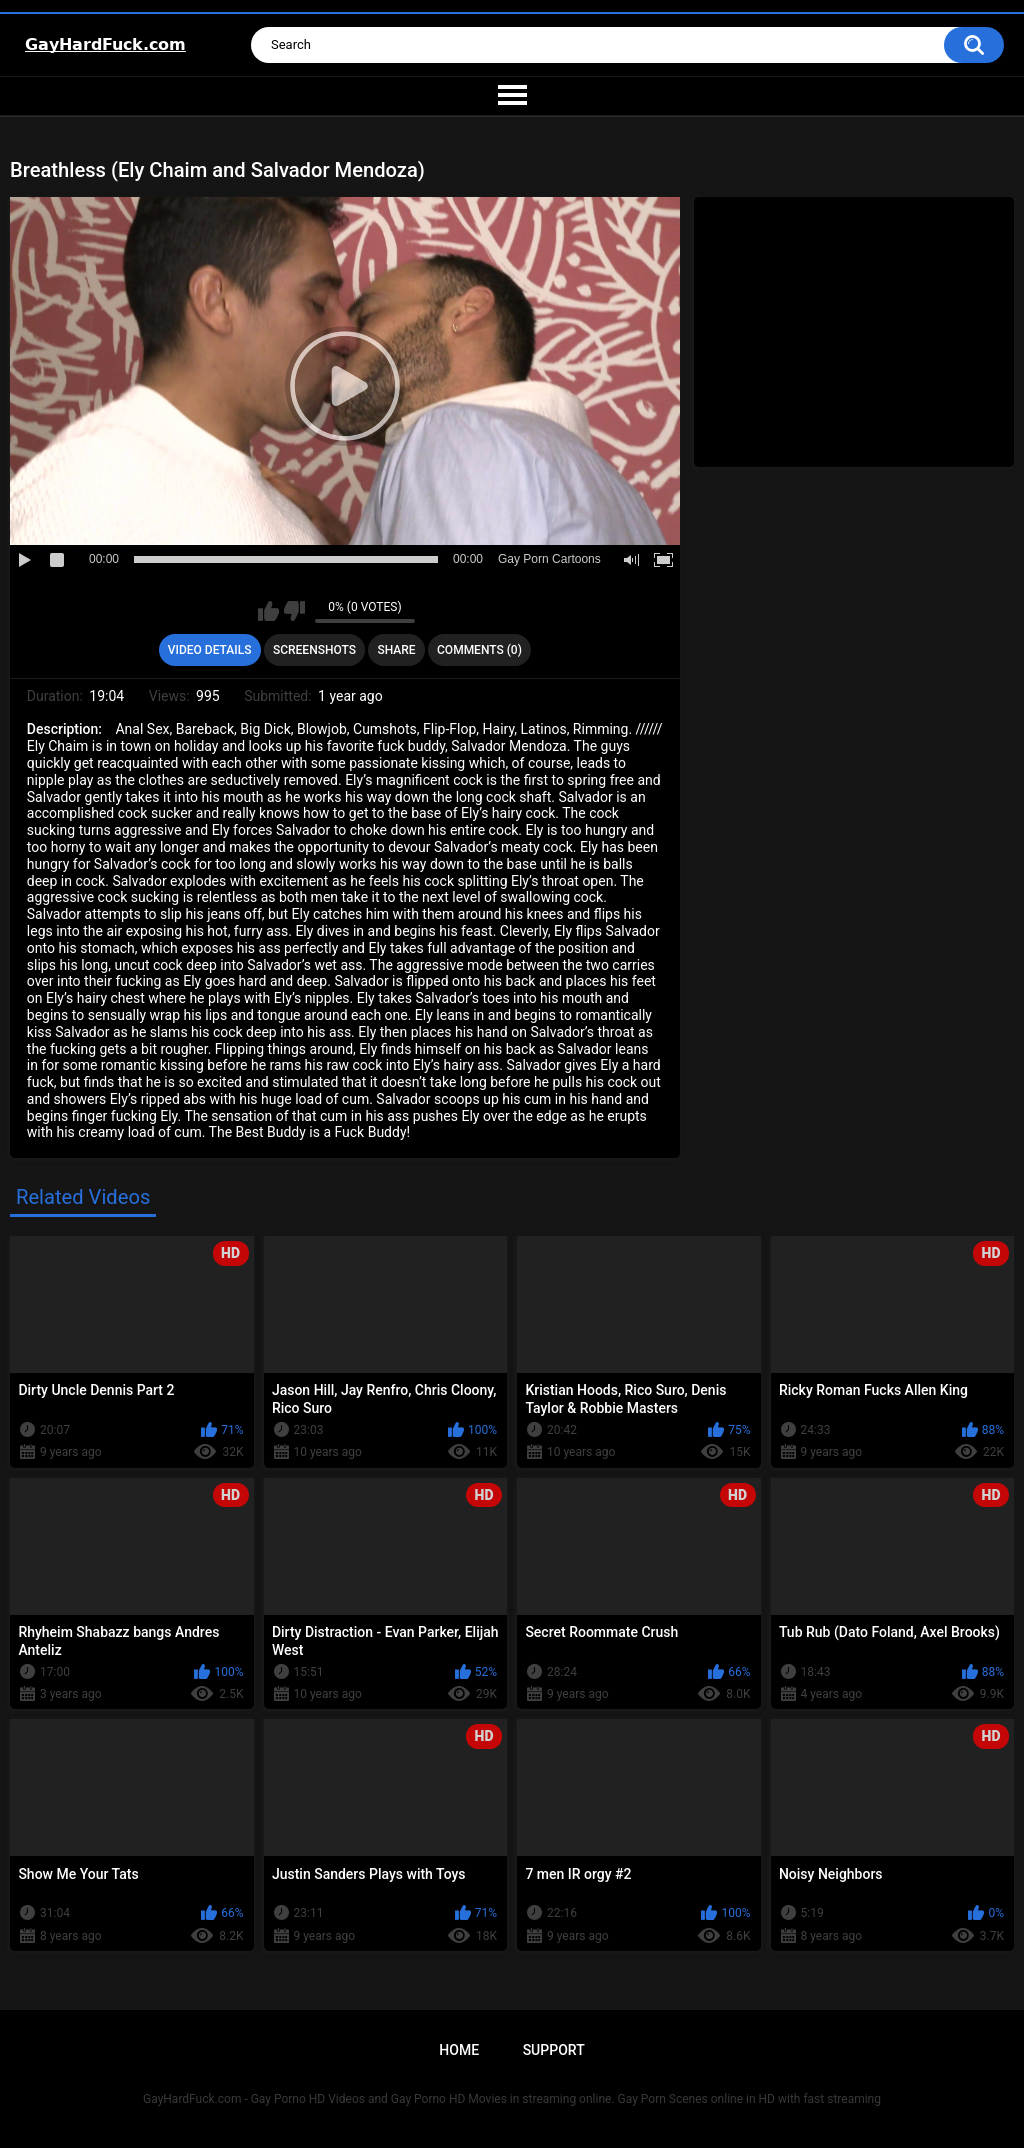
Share (396, 650)
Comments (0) (479, 650)
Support (554, 2050)
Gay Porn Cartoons (549, 559)
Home (459, 2050)
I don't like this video (294, 611)
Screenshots (314, 650)
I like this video (268, 611)
